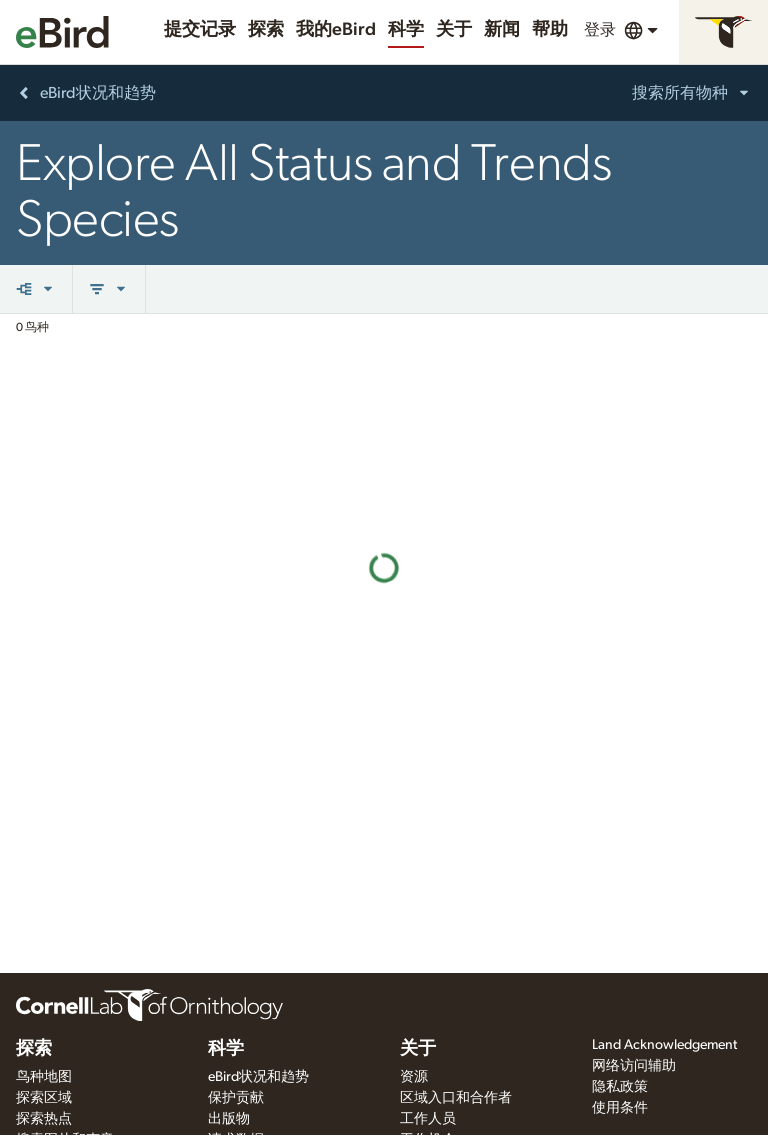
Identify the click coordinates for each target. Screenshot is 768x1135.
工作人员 (428, 1119)
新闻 (502, 30)
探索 (266, 30)
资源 (414, 1077)
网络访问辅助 (634, 1066)
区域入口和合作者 (456, 1098)
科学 (406, 30)
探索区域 (44, 1098)
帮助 (550, 30)
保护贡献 (236, 1098)
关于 (454, 30)
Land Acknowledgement (664, 1045)
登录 (600, 30)
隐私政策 (620, 1087)
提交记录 (200, 30)
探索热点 (44, 1119)
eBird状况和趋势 (258, 1077)
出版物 (229, 1119)
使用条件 (620, 1108)
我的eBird (336, 30)
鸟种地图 (44, 1077)
